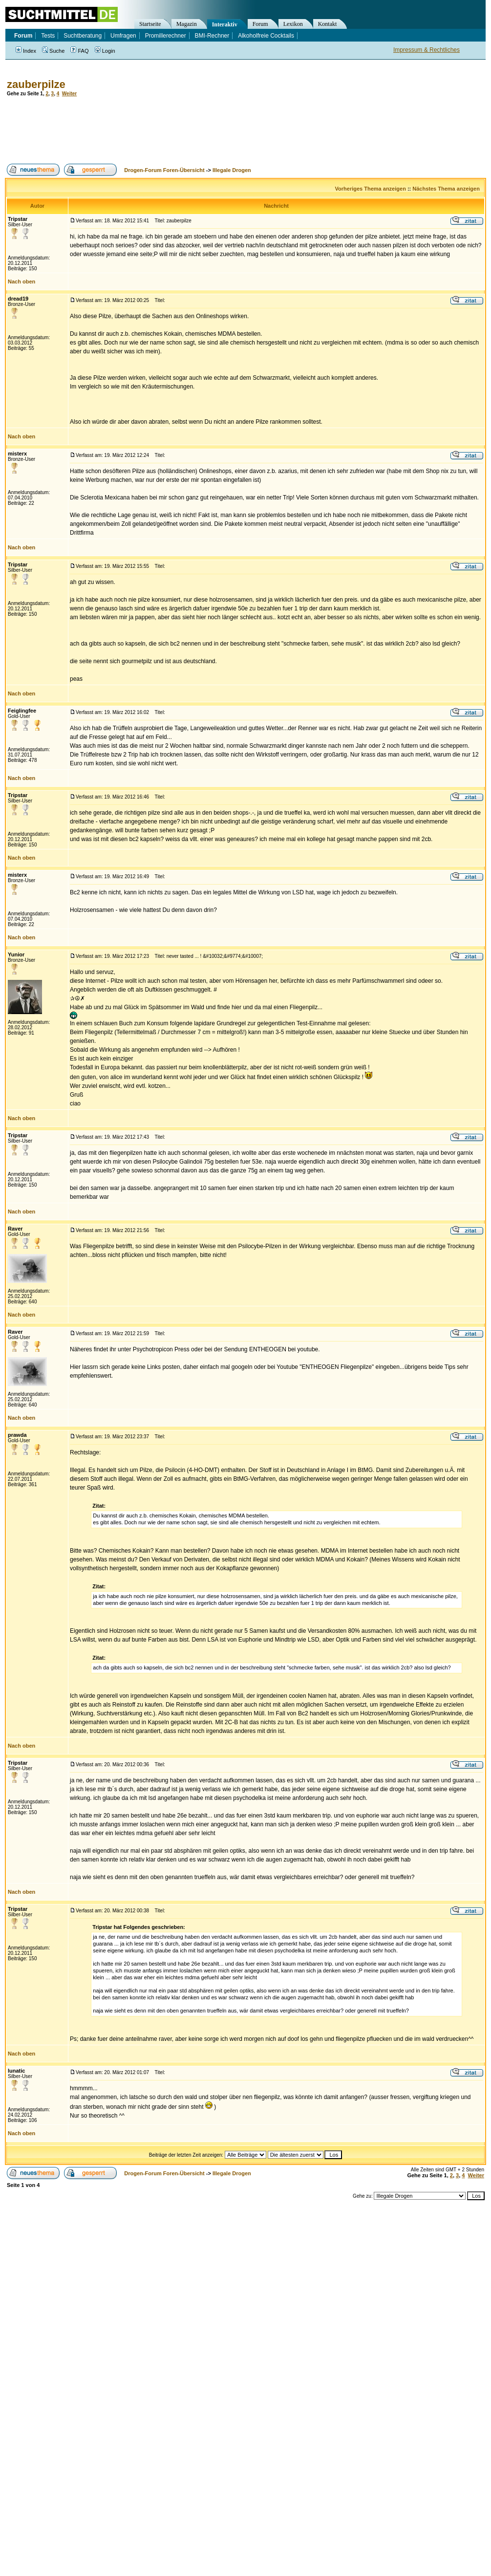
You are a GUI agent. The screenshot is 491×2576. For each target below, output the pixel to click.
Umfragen (123, 35)
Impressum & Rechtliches (426, 49)
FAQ (79, 51)
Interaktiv (224, 24)
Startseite (150, 24)
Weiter (69, 93)
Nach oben (21, 281)
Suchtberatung (83, 35)
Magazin (186, 24)
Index (26, 51)
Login (105, 51)
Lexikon (293, 24)
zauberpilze (36, 84)
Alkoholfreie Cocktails (266, 35)
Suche (53, 51)
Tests (48, 35)
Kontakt (327, 24)
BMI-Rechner (212, 35)
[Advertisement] (183, 130)
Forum (260, 24)
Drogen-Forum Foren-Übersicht (164, 170)
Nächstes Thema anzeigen (446, 189)
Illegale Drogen (232, 170)
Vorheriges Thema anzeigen (370, 189)
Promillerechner (165, 35)
